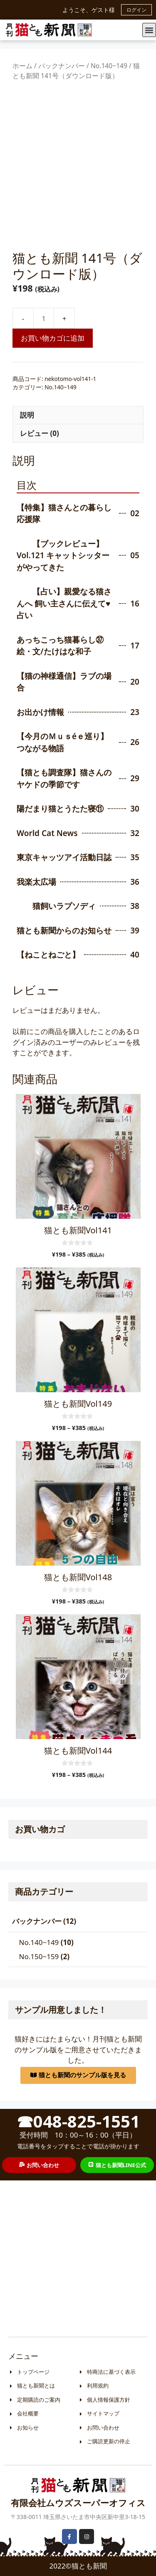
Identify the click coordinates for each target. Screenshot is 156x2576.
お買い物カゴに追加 (52, 338)
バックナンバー (61, 65)
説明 (27, 415)
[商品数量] (43, 318)
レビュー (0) (39, 433)
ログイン (136, 9)
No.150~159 (39, 1956)
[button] (149, 30)
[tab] (78, 415)
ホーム (22, 65)
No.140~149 (109, 65)
